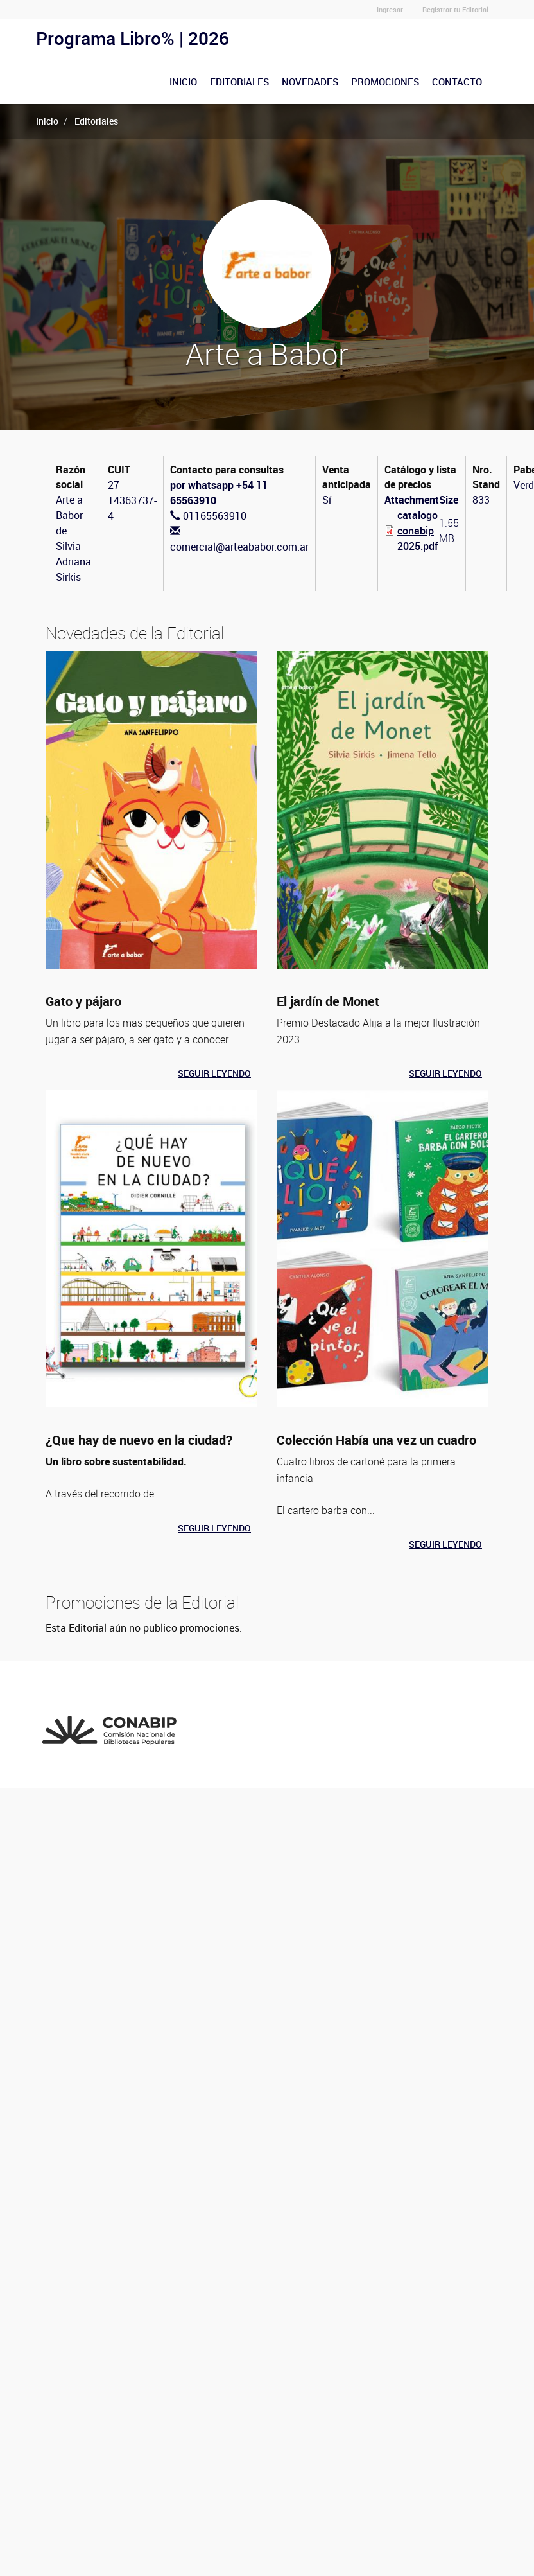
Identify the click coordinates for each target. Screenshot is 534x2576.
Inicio (183, 81)
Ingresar (390, 9)
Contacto (457, 81)
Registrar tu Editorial (455, 9)
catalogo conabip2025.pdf (417, 530)
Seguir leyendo (214, 1073)
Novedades (310, 81)
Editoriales (239, 81)
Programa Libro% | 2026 (132, 38)
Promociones (385, 81)
